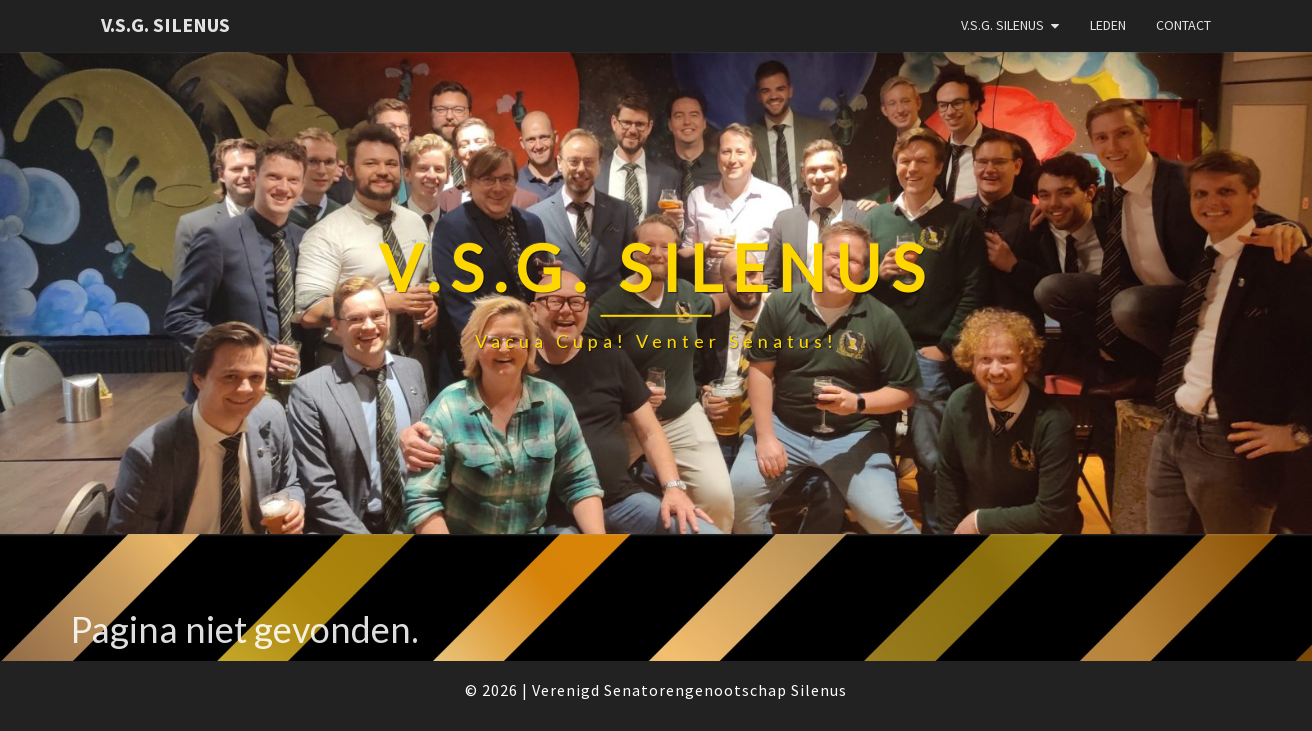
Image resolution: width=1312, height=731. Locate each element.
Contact (1183, 25)
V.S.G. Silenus (165, 24)
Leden (1108, 25)
